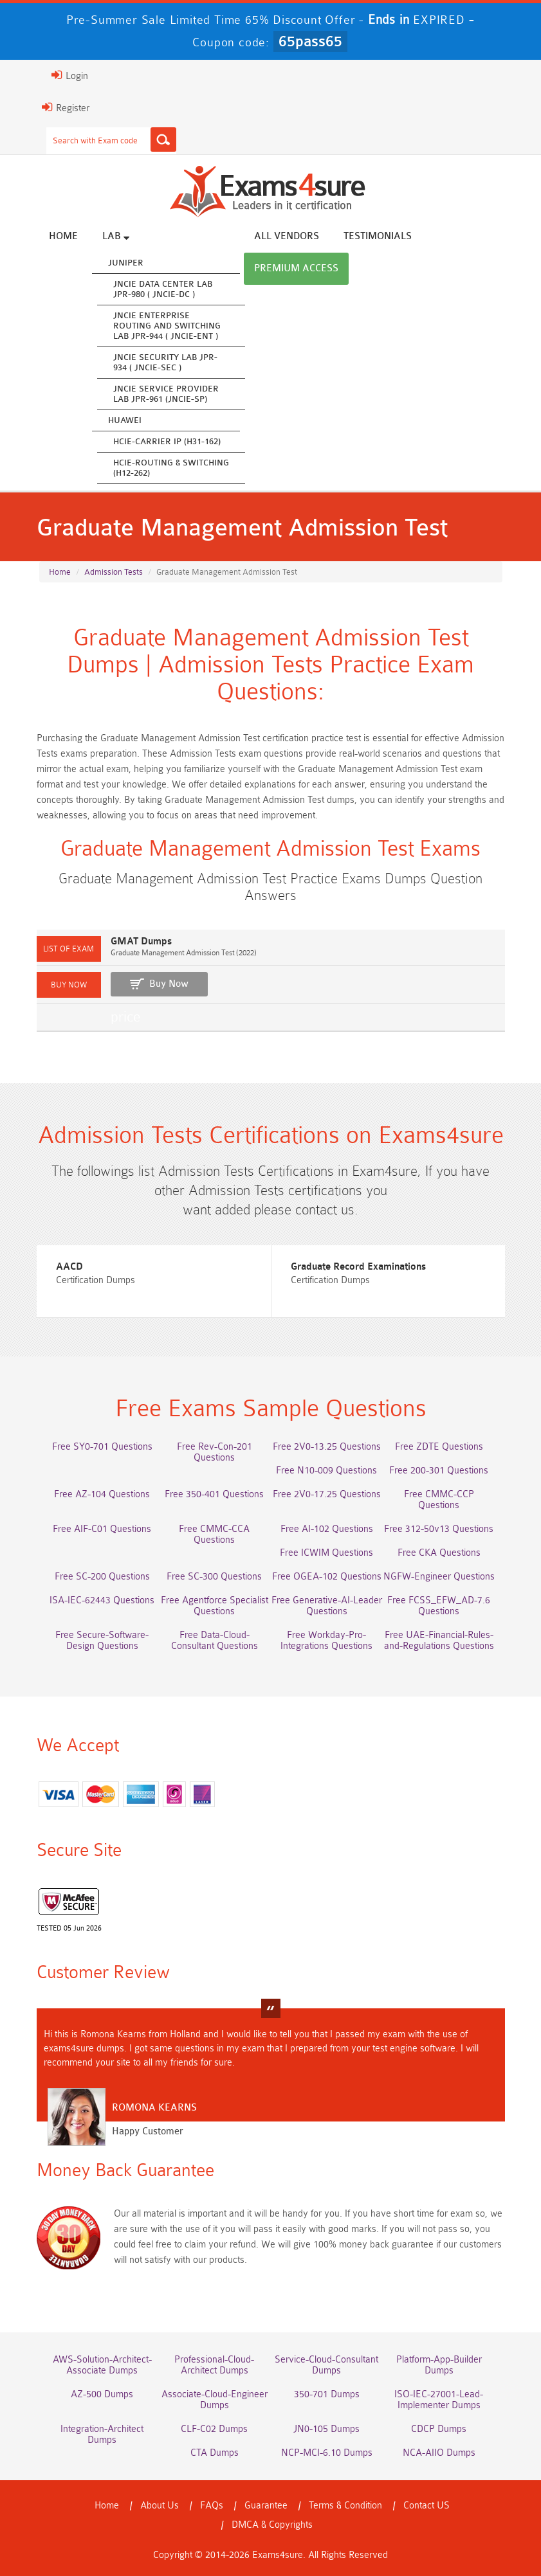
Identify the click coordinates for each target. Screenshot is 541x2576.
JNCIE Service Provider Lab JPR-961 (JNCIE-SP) (166, 394)
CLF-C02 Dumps (214, 2429)
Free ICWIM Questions (326, 1552)
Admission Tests (113, 572)
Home (63, 236)
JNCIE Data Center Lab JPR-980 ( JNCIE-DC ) (162, 289)
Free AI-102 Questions (326, 1529)
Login (69, 75)
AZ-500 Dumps (102, 2394)
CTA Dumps (214, 2452)
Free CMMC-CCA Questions (214, 1534)
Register (65, 107)
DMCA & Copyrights (272, 2524)
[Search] (163, 139)
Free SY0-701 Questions (102, 1446)
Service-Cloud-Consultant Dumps (326, 2365)
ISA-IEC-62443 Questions (102, 1600)
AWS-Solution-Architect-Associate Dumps (102, 2365)
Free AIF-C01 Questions (102, 1529)
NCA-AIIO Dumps (439, 2452)
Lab (115, 236)
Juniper (125, 262)
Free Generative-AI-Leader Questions (326, 1606)
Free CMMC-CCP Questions (439, 1500)
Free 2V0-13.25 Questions (327, 1446)
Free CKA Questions (439, 1552)
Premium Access (296, 268)
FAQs (211, 2505)
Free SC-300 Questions (214, 1576)
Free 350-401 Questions (214, 1494)
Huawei (125, 420)
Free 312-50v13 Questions (438, 1529)
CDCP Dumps (438, 2429)
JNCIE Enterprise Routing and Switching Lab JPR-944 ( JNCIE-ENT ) (167, 326)
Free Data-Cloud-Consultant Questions (214, 1641)
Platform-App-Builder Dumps (439, 2365)
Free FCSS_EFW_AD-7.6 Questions (438, 1606)
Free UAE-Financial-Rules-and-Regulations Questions (439, 1641)
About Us (159, 2505)
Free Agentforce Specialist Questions (214, 1606)
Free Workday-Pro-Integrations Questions (326, 1641)
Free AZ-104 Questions (102, 1494)
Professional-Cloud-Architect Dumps (214, 2365)
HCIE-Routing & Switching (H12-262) (171, 468)
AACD (69, 1266)
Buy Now (168, 983)
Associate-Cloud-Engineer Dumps (214, 2400)
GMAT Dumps (141, 941)
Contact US (426, 2505)
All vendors (286, 236)
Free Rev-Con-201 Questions (214, 1452)
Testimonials (378, 236)
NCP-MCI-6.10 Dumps (326, 2452)
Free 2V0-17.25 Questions (327, 1494)
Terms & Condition (345, 2505)
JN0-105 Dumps (326, 2429)
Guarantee (266, 2505)
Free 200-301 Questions (438, 1470)
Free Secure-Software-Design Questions (102, 1641)
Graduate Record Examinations (358, 1266)
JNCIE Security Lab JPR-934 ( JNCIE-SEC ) (165, 362)
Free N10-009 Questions (326, 1470)
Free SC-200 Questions (102, 1576)
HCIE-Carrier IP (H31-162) (167, 441)
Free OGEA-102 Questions (326, 1576)
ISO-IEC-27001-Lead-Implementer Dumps (438, 2400)
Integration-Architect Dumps (101, 2434)
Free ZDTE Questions (439, 1446)
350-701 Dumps (327, 2394)
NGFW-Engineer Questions (439, 1576)
